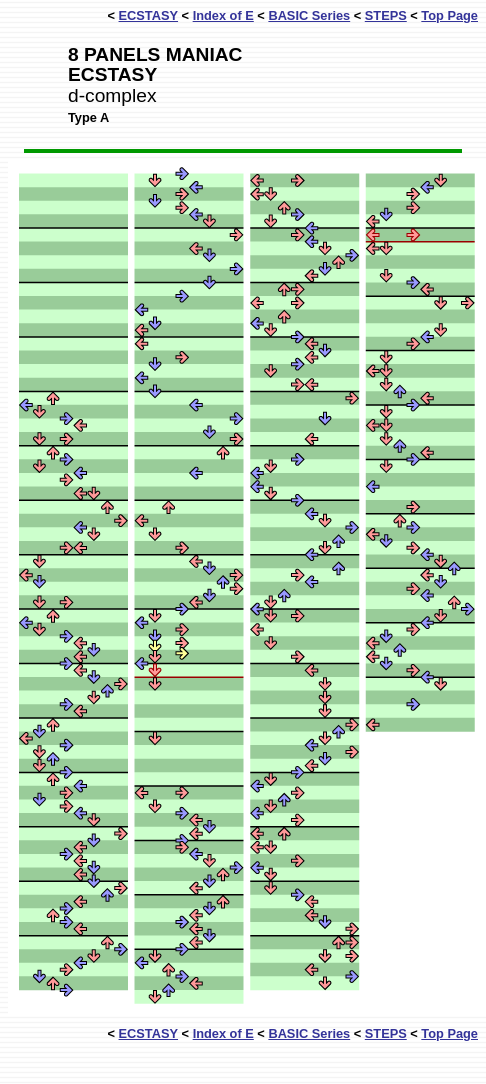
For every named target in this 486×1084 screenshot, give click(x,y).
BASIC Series (309, 15)
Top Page (449, 15)
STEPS (386, 15)
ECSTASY (149, 15)
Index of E (223, 15)
